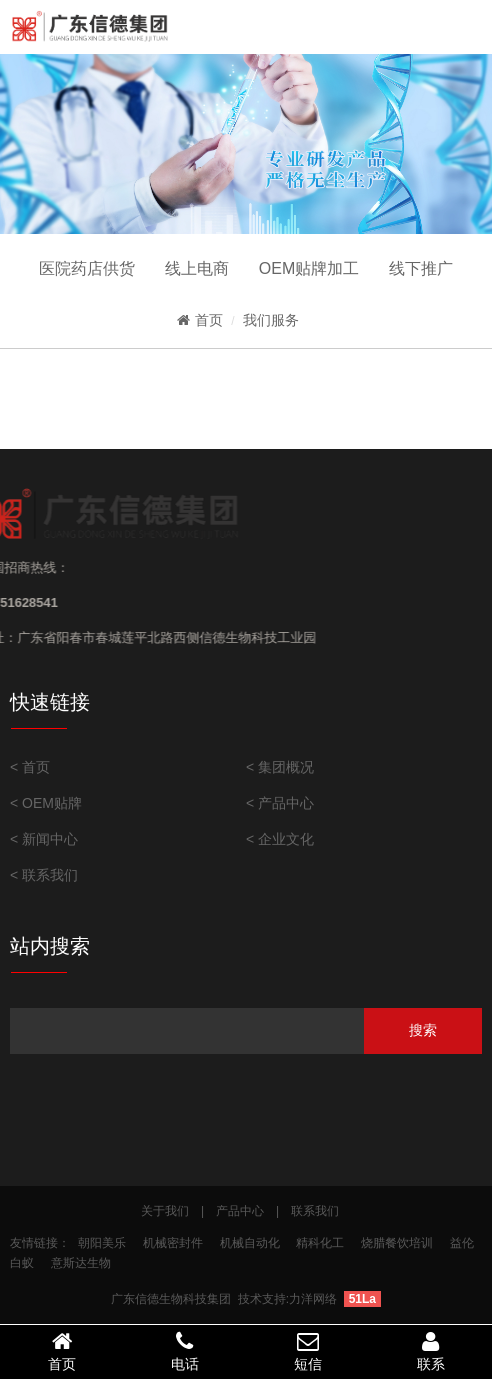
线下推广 (421, 268)
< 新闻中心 (44, 839)
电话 (184, 1351)
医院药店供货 (87, 268)
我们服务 (271, 320)
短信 (307, 1351)
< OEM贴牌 (46, 803)
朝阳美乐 (102, 1243)
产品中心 (240, 1211)
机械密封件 (173, 1243)
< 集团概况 (280, 767)
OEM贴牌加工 (309, 268)
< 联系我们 (44, 875)
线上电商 (197, 268)
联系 (430, 1351)
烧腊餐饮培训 (397, 1243)
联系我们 (315, 1211)
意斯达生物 (81, 1263)
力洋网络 (313, 1299)
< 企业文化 (280, 839)
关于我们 (165, 1211)
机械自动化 (250, 1243)
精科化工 (320, 1243)
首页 (200, 320)
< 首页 (30, 767)
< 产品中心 (280, 803)
